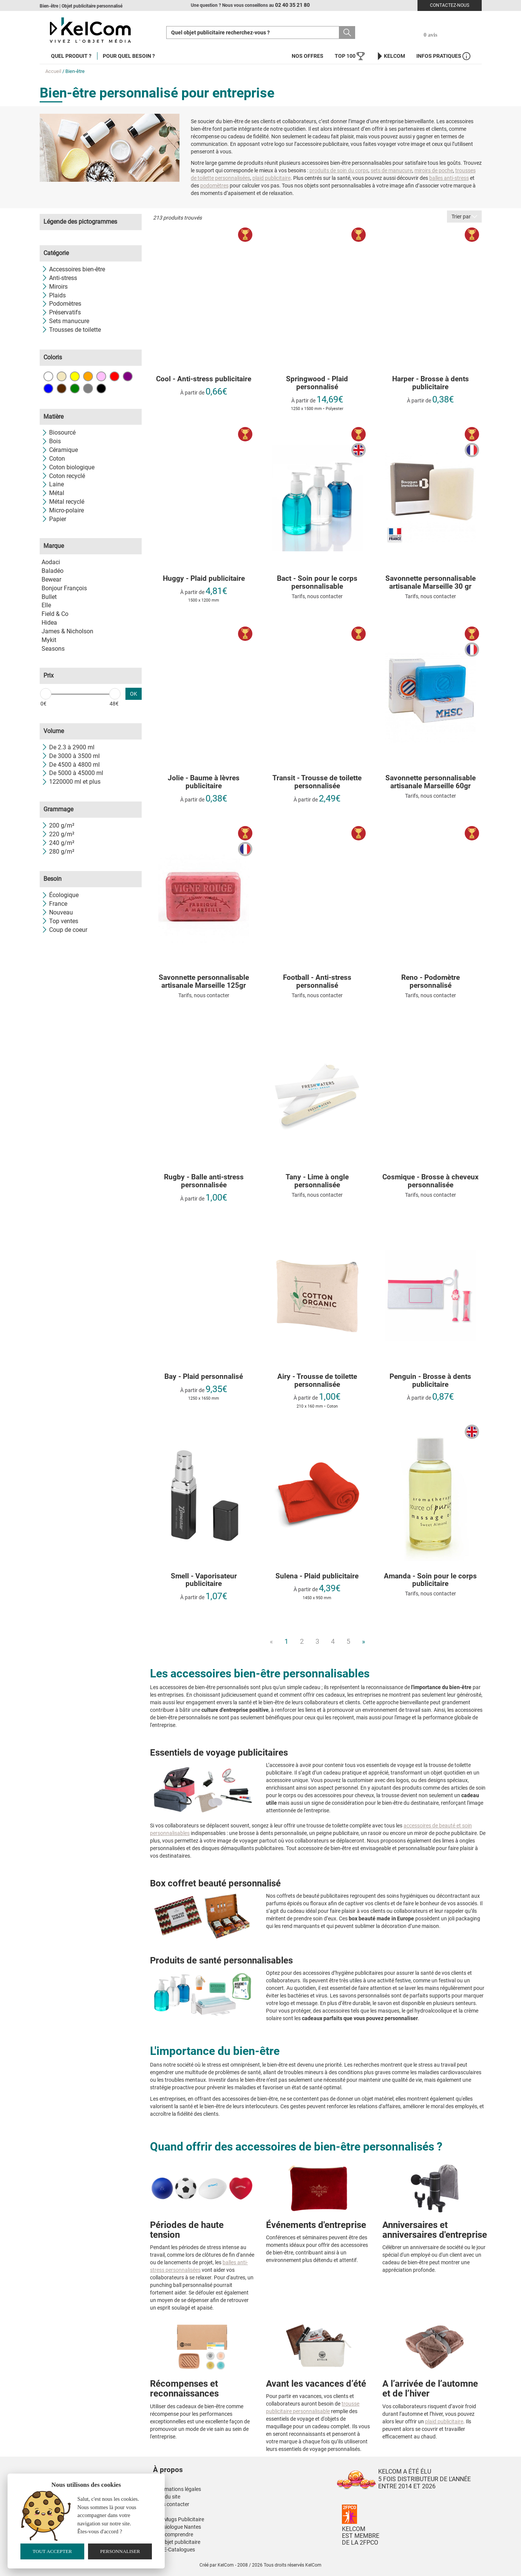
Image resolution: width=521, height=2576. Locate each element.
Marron (61, 388)
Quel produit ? (71, 56)
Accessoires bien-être (73, 269)
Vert (75, 388)
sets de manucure (391, 170)
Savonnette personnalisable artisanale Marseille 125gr (204, 982)
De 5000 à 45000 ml (72, 773)
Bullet (49, 596)
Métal (53, 493)
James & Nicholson (67, 631)
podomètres (214, 186)
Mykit (49, 640)
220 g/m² (58, 834)
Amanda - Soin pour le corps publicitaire (430, 1580)
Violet (128, 376)
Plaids (54, 295)
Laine (53, 484)
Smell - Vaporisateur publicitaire (204, 1580)
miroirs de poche (433, 170)
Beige (61, 376)
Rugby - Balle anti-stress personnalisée (204, 1181)
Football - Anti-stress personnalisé (317, 982)
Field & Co (55, 613)
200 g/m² (58, 825)
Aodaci (51, 562)
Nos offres (307, 56)
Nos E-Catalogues (174, 2550)
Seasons (53, 648)
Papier (54, 519)
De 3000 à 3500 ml (71, 756)
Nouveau (57, 912)
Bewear (51, 579)
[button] (213, 2462)
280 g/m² (58, 851)
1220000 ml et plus (71, 781)
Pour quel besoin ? (129, 56)
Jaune (75, 376)
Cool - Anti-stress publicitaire (203, 379)
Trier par (464, 217)
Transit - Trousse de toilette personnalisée (317, 782)
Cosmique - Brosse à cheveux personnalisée (430, 1181)
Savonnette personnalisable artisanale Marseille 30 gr (430, 583)
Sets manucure (65, 321)
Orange (88, 376)
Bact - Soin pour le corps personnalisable (317, 583)
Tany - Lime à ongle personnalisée (317, 1181)
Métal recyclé (63, 501)
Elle (46, 605)
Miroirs (55, 286)
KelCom (390, 56)
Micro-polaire (63, 510)
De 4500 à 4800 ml (71, 764)
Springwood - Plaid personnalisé (317, 383)
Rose (101, 376)
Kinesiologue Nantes (177, 2527)
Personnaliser (120, 2551)
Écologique (60, 895)
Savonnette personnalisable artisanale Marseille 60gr (430, 782)
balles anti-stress (449, 178)
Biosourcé (59, 432)
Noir (101, 388)
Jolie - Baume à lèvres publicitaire (204, 782)
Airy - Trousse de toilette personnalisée (317, 1381)
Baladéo (52, 570)
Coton (53, 458)
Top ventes (60, 921)
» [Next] (363, 1641)
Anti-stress (59, 278)
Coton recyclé (63, 476)
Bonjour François (64, 588)
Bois (51, 441)
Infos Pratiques (443, 56)
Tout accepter (52, 2551)
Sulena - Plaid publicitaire (317, 1576)
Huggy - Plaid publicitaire (204, 579)
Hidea (49, 622)
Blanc (48, 376)
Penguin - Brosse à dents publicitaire (430, 1381)
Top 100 (350, 56)
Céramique (60, 449)
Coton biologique (68, 467)
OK (133, 694)
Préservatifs (61, 312)
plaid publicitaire (271, 178)
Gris (88, 388)
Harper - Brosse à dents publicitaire (430, 383)
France (54, 903)
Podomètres (61, 303)
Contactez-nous (449, 5)
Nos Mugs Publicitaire (178, 2519)
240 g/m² (58, 842)
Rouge (114, 376)
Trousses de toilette (71, 329)
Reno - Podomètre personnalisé (430, 982)
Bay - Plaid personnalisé (203, 1377)
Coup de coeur (64, 929)
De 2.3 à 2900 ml (68, 747)
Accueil (53, 71)
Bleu (48, 388)
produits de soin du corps (338, 170)
